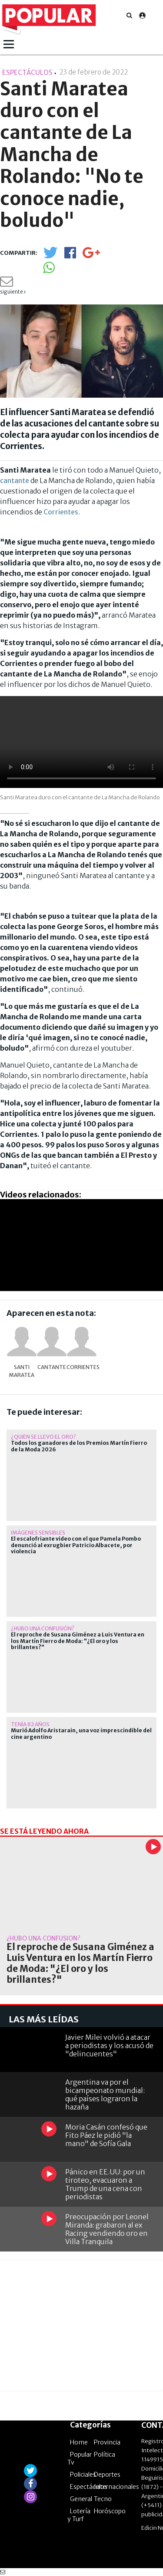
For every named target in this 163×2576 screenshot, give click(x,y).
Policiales (83, 2474)
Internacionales (116, 2487)
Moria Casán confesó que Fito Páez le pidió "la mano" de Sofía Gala (106, 2135)
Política (104, 2454)
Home (79, 2442)
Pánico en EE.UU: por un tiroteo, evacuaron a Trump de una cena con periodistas (105, 2184)
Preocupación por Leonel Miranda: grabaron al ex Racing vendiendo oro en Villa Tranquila (107, 2229)
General (81, 2499)
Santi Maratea (21, 1371)
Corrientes (60, 511)
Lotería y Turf (78, 2515)
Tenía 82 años (30, 1724)
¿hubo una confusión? (42, 1628)
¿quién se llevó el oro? (43, 1436)
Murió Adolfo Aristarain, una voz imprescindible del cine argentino (81, 1733)
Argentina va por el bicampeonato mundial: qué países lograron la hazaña (105, 2095)
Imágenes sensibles (38, 1532)
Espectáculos (88, 2487)
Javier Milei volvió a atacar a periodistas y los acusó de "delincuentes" (109, 2045)
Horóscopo (110, 2511)
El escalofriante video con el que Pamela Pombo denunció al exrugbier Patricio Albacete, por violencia (76, 1545)
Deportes (107, 2474)
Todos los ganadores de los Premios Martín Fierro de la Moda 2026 (79, 1446)
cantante (14, 480)
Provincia (107, 2442)
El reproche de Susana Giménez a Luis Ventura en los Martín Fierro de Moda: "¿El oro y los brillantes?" (77, 1641)
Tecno (103, 2499)
